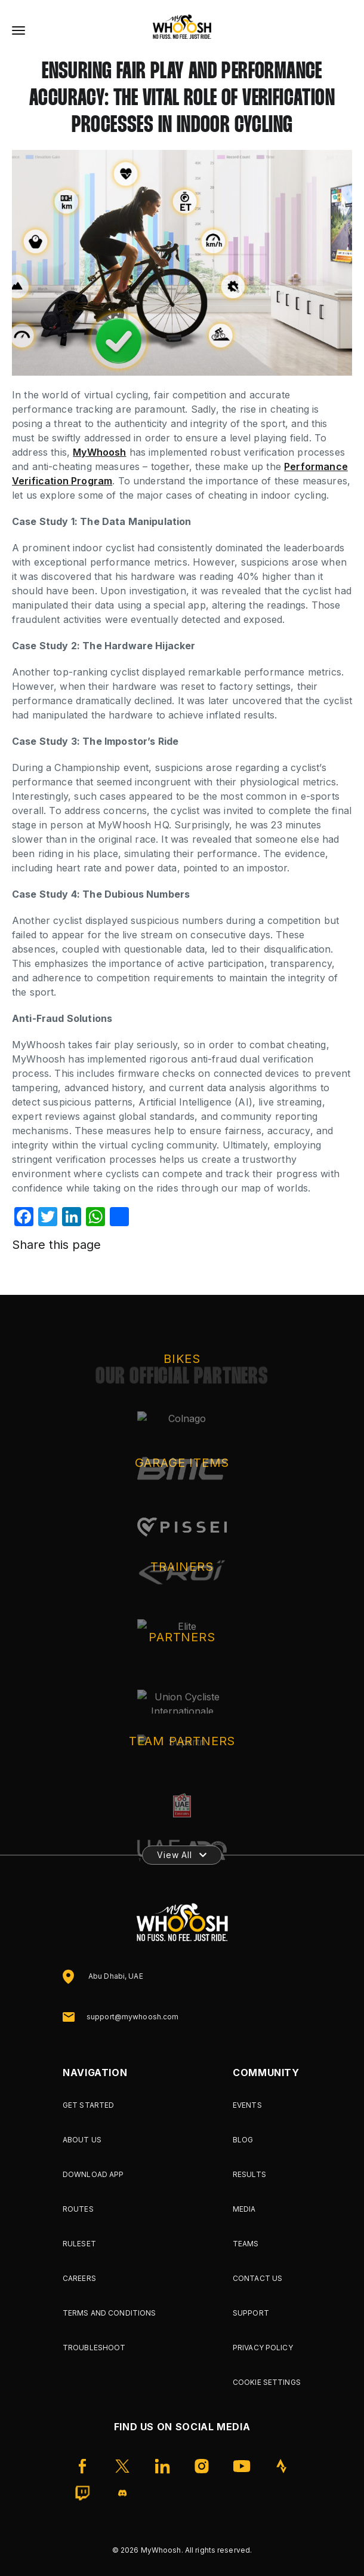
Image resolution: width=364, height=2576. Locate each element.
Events (247, 2105)
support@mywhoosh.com (132, 2017)
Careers (79, 2278)
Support (251, 2312)
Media (244, 2209)
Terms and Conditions (109, 2312)
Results (249, 2174)
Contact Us (257, 2278)
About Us (82, 2139)
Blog (243, 2139)
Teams (246, 2243)
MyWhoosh (99, 452)
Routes (78, 2209)
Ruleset (79, 2243)
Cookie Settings (267, 2382)
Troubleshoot (94, 2347)
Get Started (88, 2105)
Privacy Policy (263, 2347)
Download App (93, 2174)
